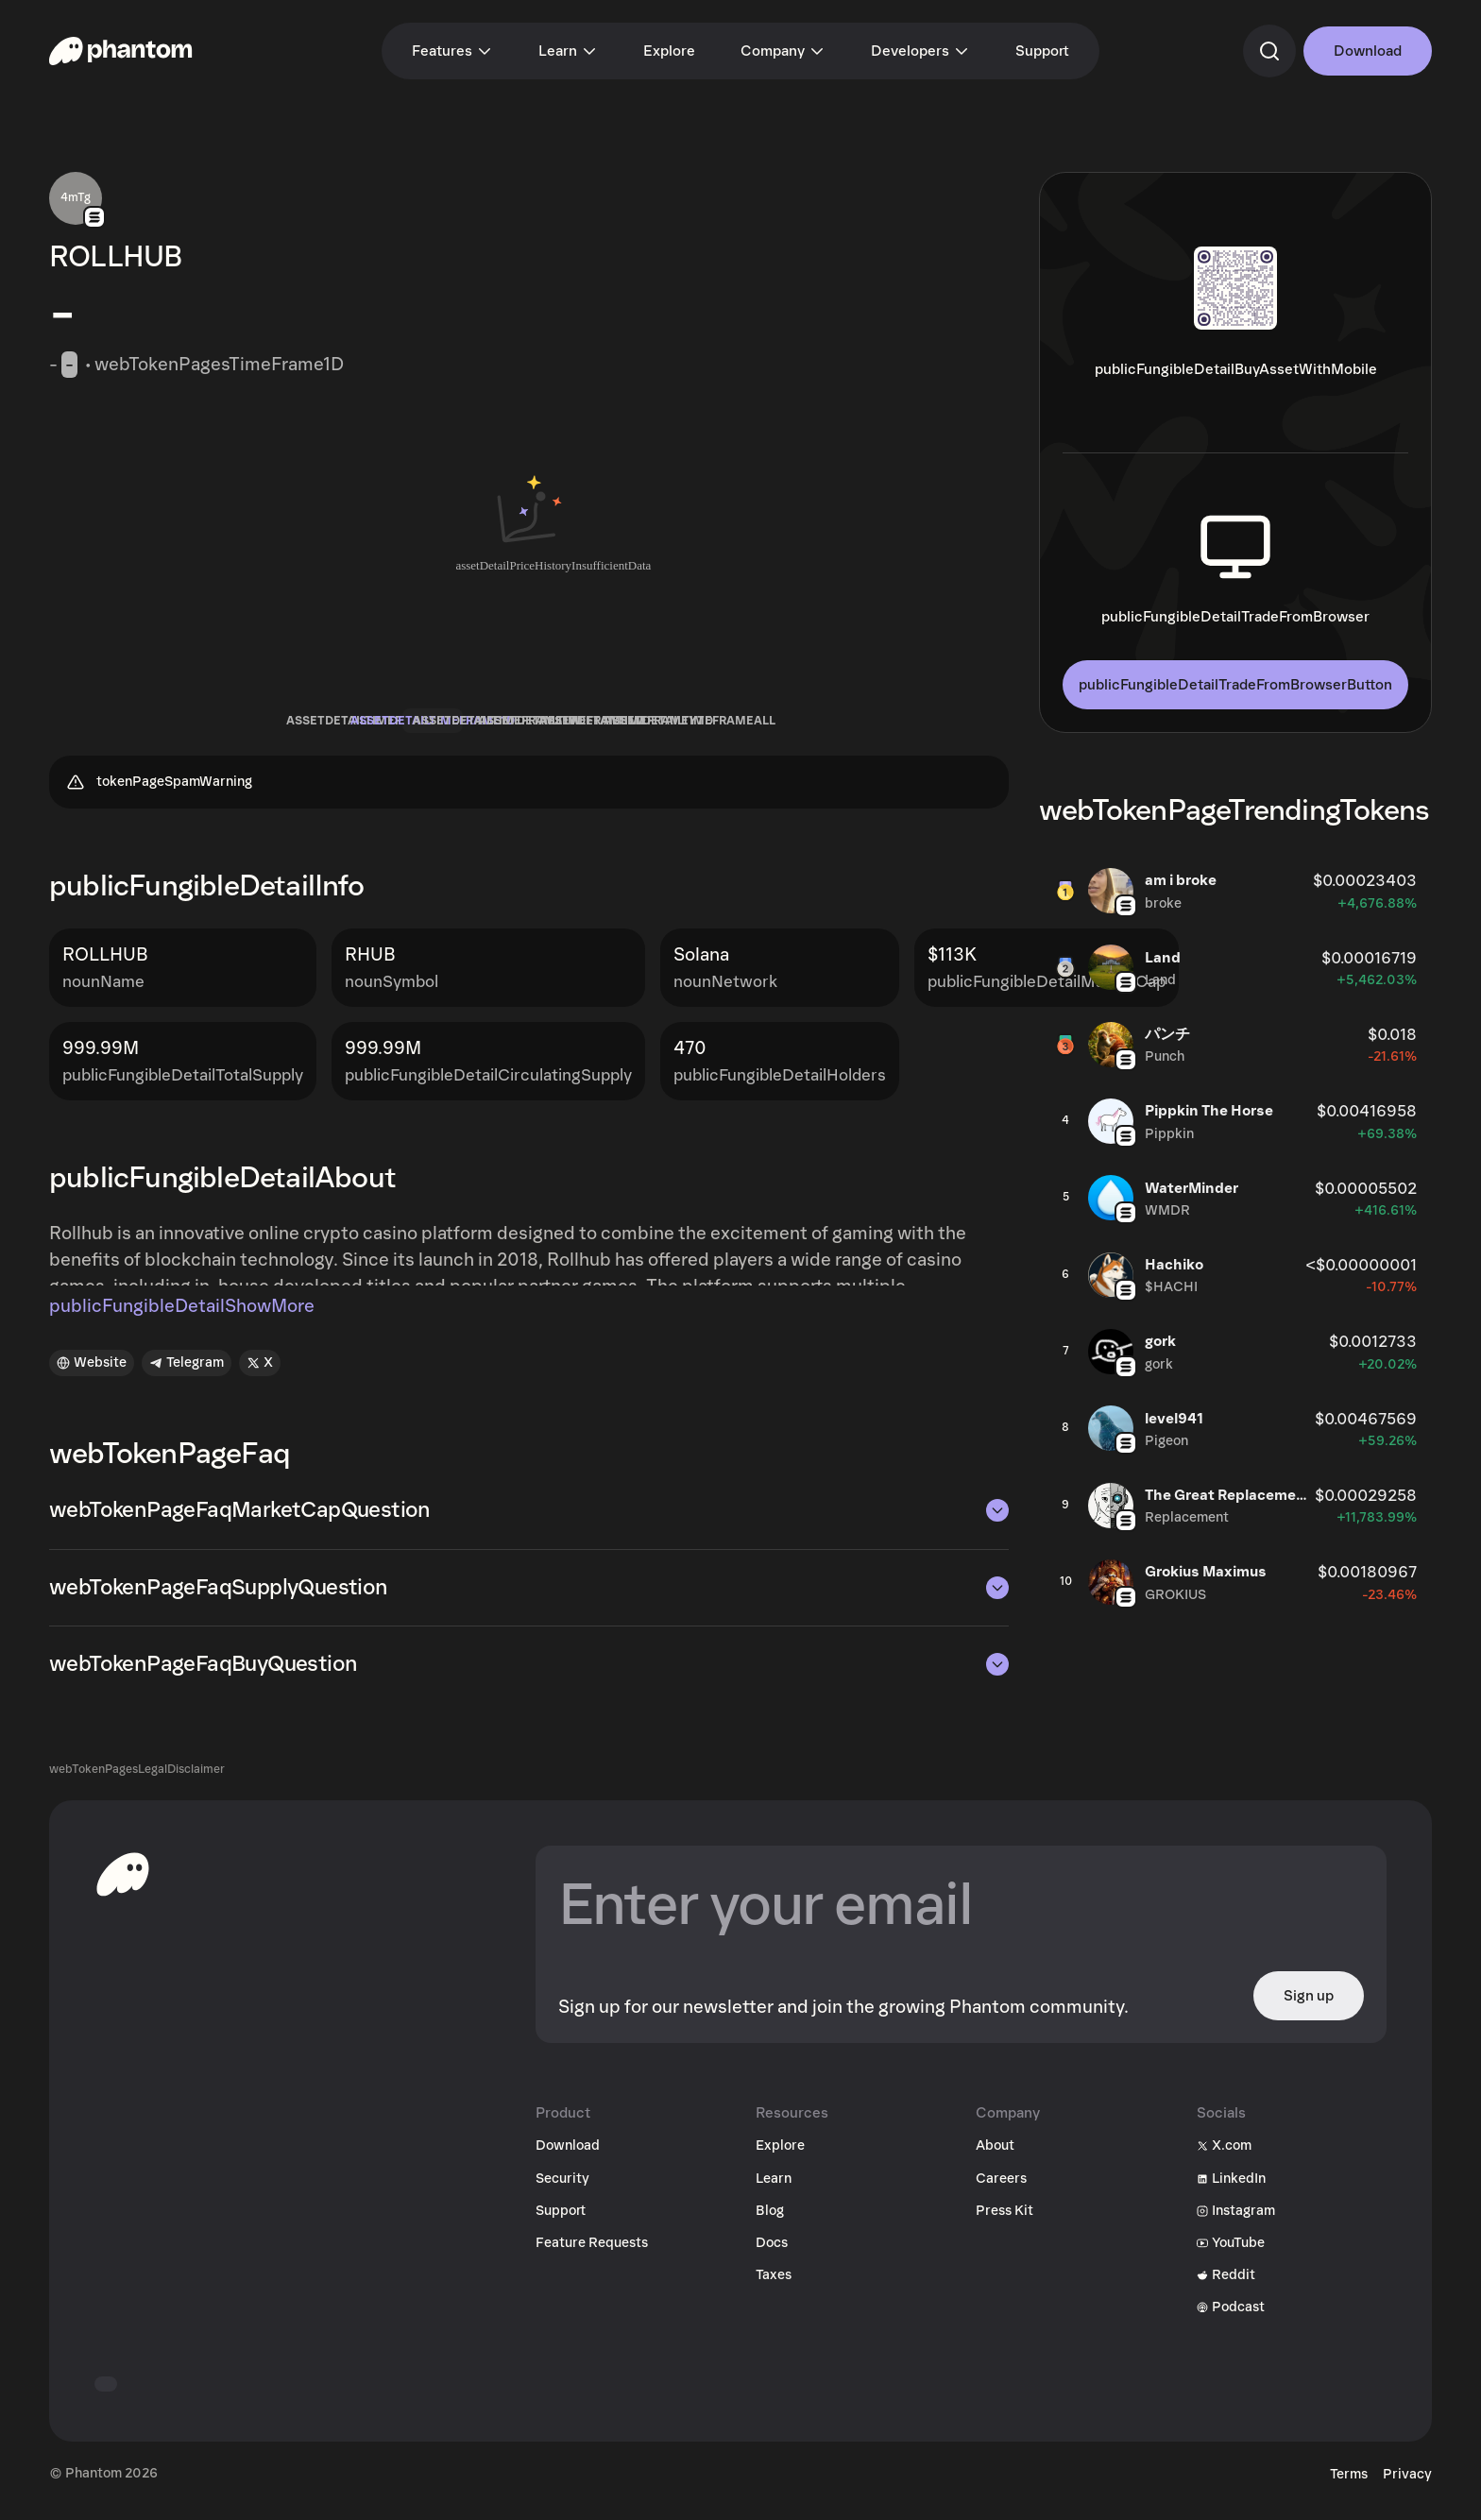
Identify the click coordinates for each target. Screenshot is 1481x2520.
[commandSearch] (1269, 51)
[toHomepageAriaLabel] (122, 1888)
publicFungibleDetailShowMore (182, 1320)
